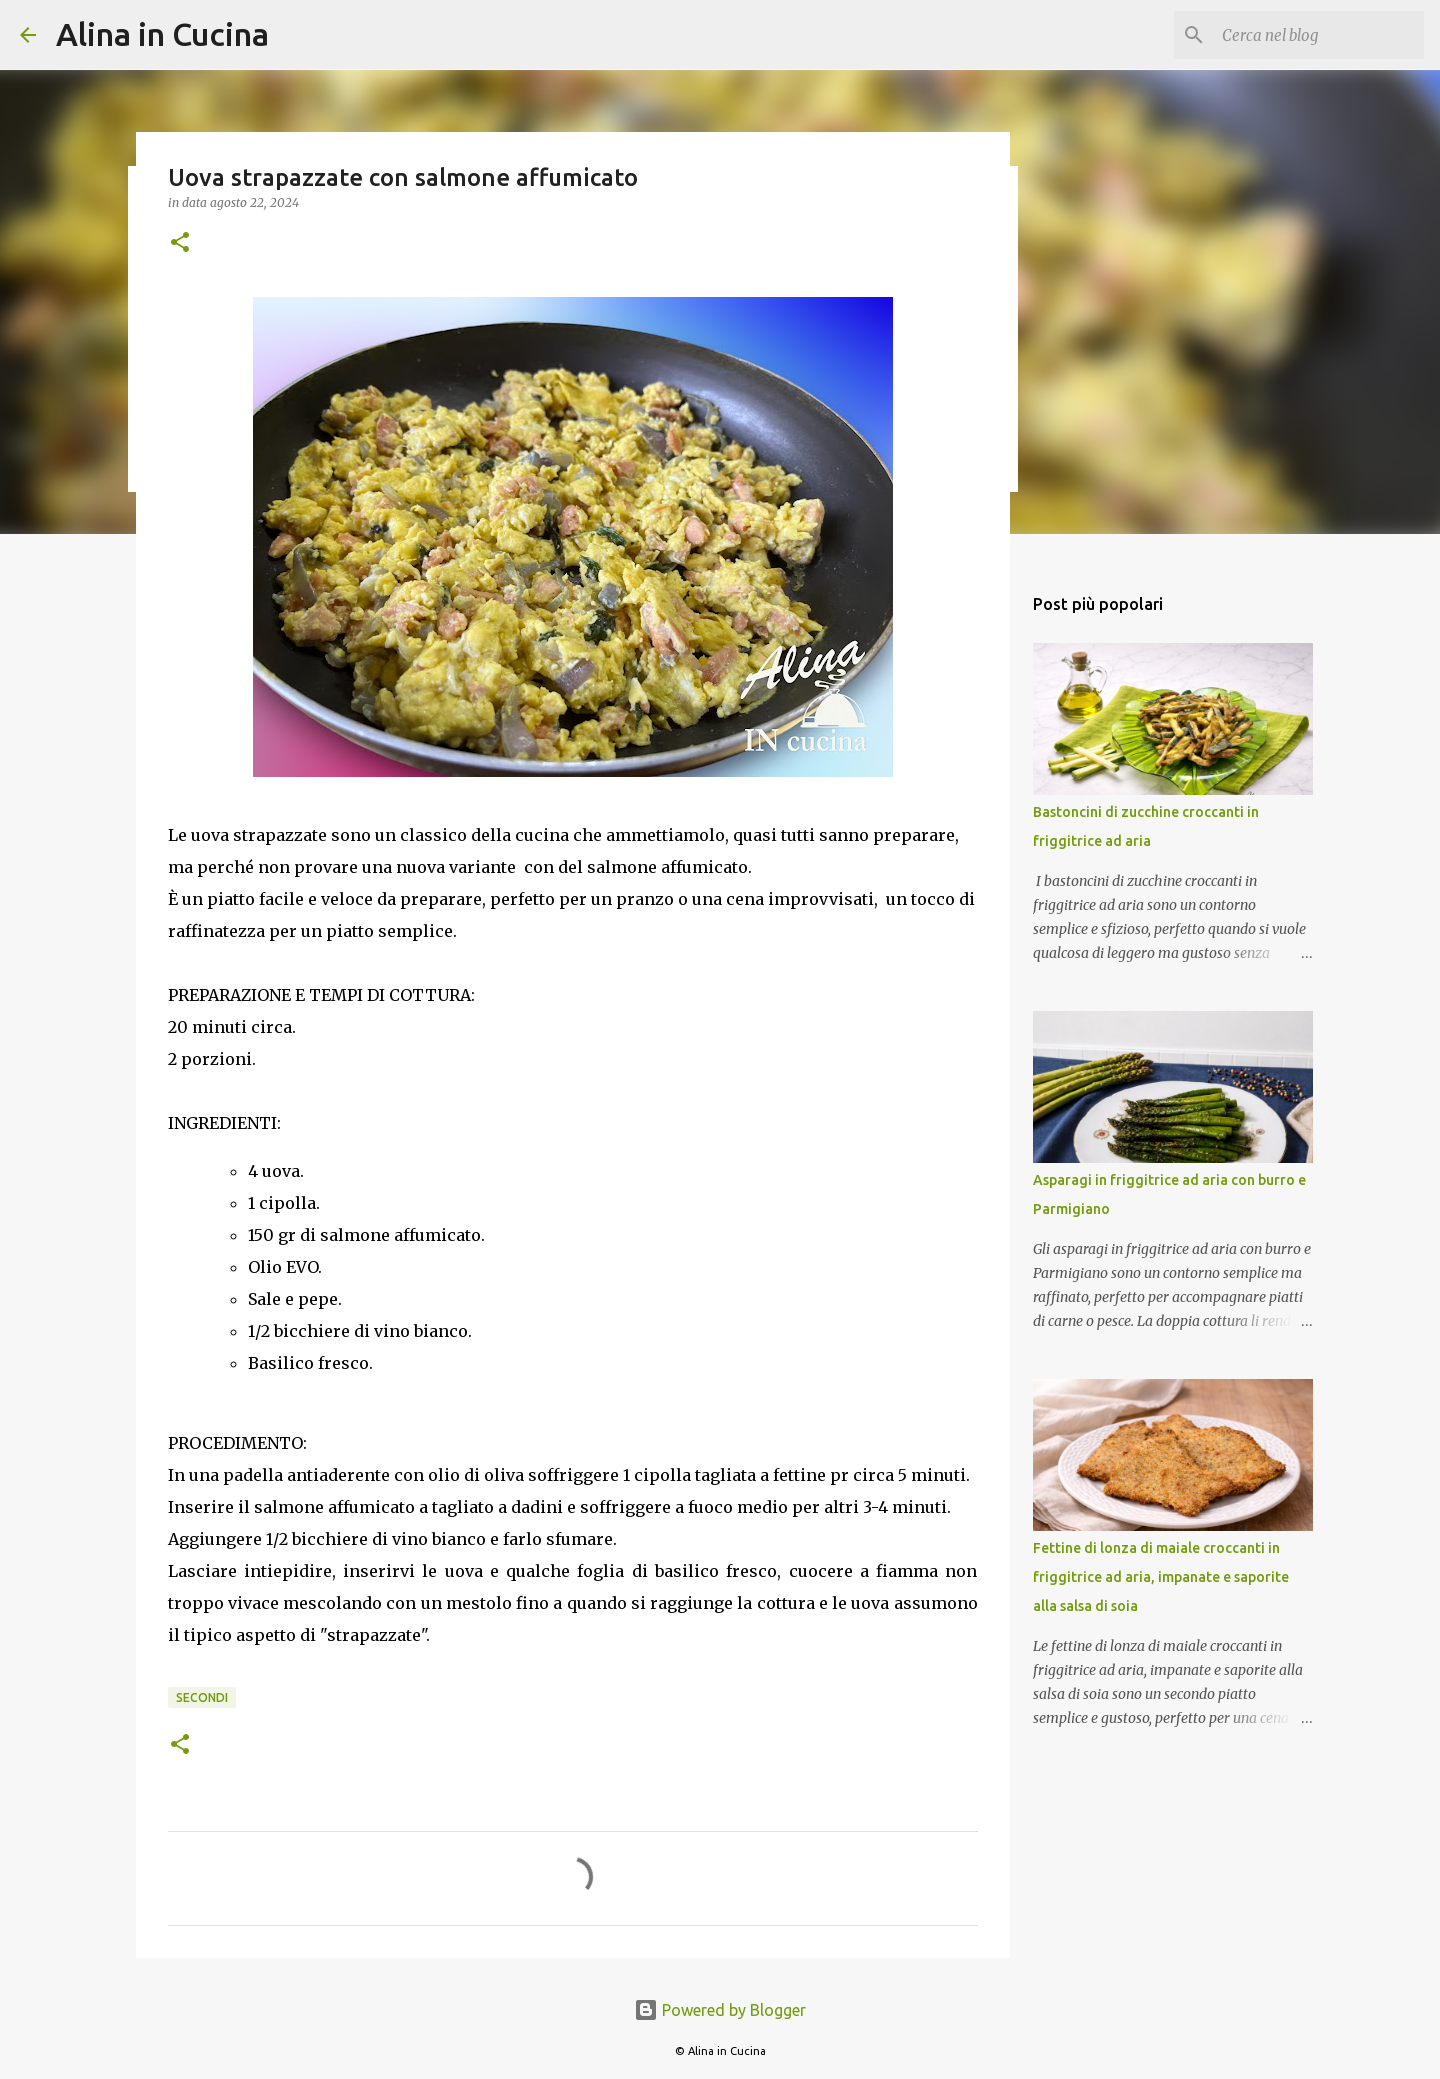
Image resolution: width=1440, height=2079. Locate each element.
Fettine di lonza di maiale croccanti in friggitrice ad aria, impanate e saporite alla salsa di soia (1161, 1577)
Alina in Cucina (162, 34)
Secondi (202, 1697)
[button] (180, 243)
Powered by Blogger (720, 2010)
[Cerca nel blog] (1319, 35)
